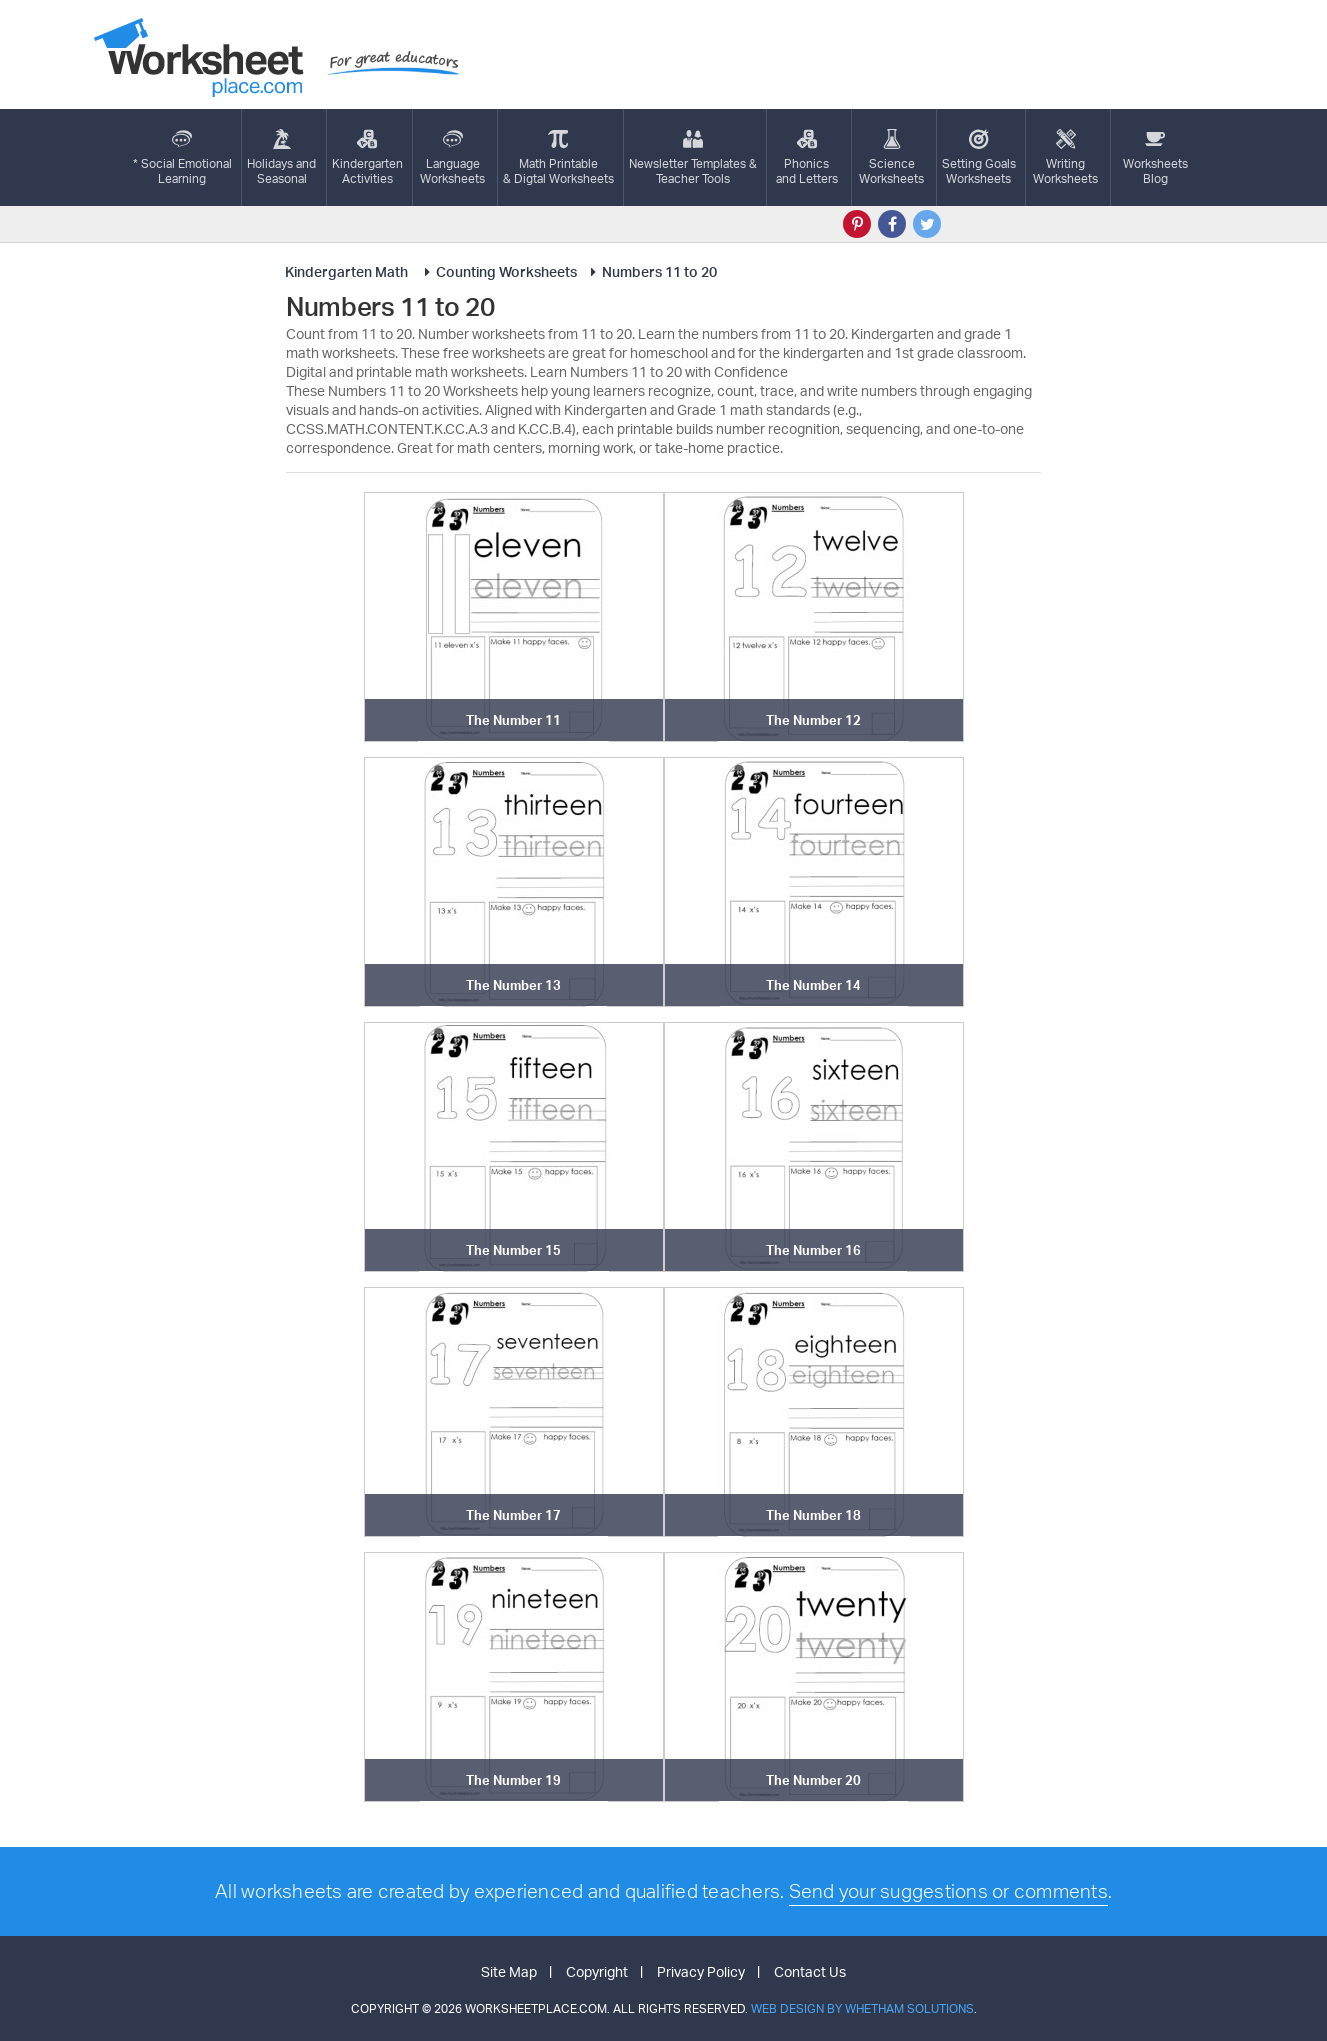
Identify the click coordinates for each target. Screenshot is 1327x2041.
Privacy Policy (701, 1971)
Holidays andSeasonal (281, 157)
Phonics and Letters (807, 157)
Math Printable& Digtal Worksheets (558, 157)
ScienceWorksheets (891, 157)
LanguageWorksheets (452, 157)
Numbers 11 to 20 (650, 271)
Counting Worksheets (497, 271)
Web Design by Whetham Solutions (862, 2008)
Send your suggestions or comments (948, 1891)
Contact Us (810, 1971)
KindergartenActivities (367, 157)
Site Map (509, 1971)
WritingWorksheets (1065, 157)
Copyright (597, 1971)
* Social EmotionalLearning (182, 157)
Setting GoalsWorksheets (979, 157)
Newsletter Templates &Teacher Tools (693, 157)
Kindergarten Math (348, 271)
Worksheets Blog (1155, 157)
